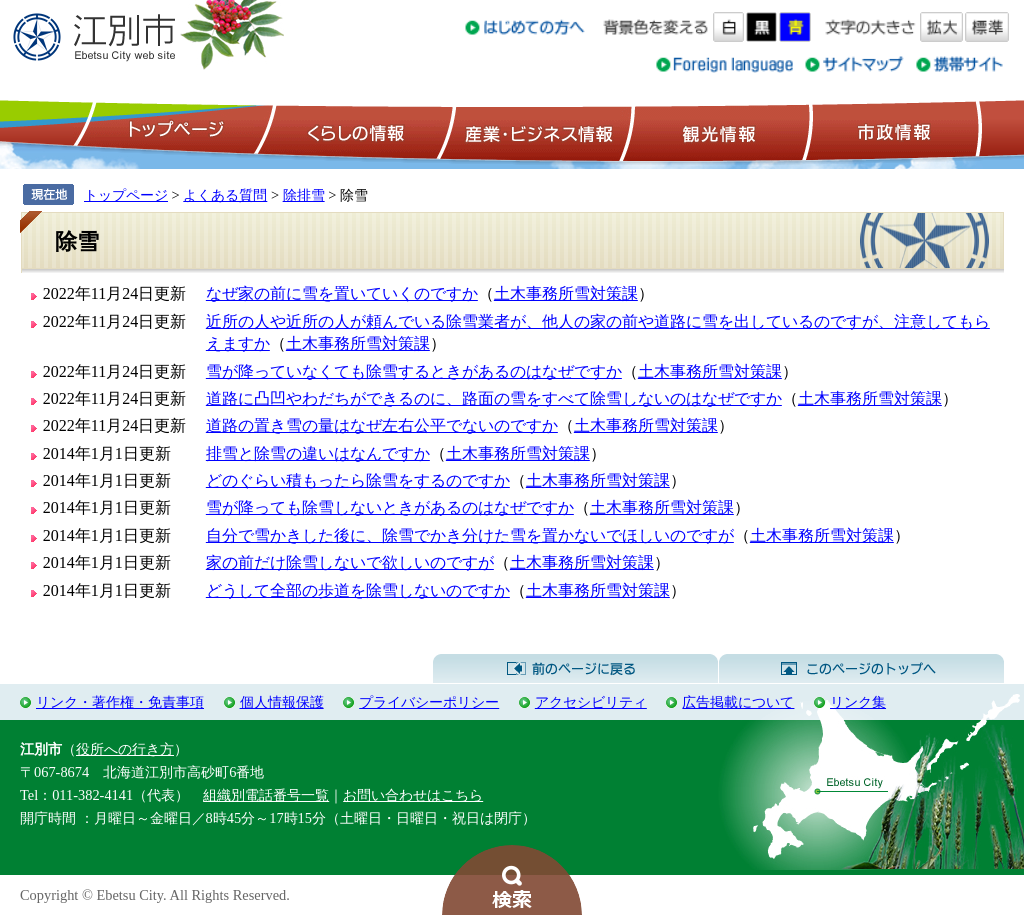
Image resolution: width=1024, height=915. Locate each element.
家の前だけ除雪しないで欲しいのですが (350, 562)
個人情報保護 (282, 702)
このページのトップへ (861, 669)
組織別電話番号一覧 (266, 795)
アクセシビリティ (591, 702)
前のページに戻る (575, 669)
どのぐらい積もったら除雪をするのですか (358, 480)
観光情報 (716, 131)
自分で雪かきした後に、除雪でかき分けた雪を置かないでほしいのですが (470, 535)
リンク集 (858, 702)
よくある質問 (225, 195)
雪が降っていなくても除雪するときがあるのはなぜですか (414, 371)
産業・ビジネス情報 (535, 131)
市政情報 (892, 131)
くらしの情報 (354, 131)
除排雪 (304, 195)
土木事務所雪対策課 (566, 293)
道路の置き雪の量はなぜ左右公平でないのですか (382, 425)
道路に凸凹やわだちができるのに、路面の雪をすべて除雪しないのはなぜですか (494, 398)
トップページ (173, 131)
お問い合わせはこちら (413, 795)
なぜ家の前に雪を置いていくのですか (342, 293)
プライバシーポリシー (429, 702)
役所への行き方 (125, 749)
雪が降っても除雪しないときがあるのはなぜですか (390, 507)
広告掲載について (738, 702)
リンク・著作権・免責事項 (120, 702)
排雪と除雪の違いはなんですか (318, 453)
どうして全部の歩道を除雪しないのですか (358, 590)
